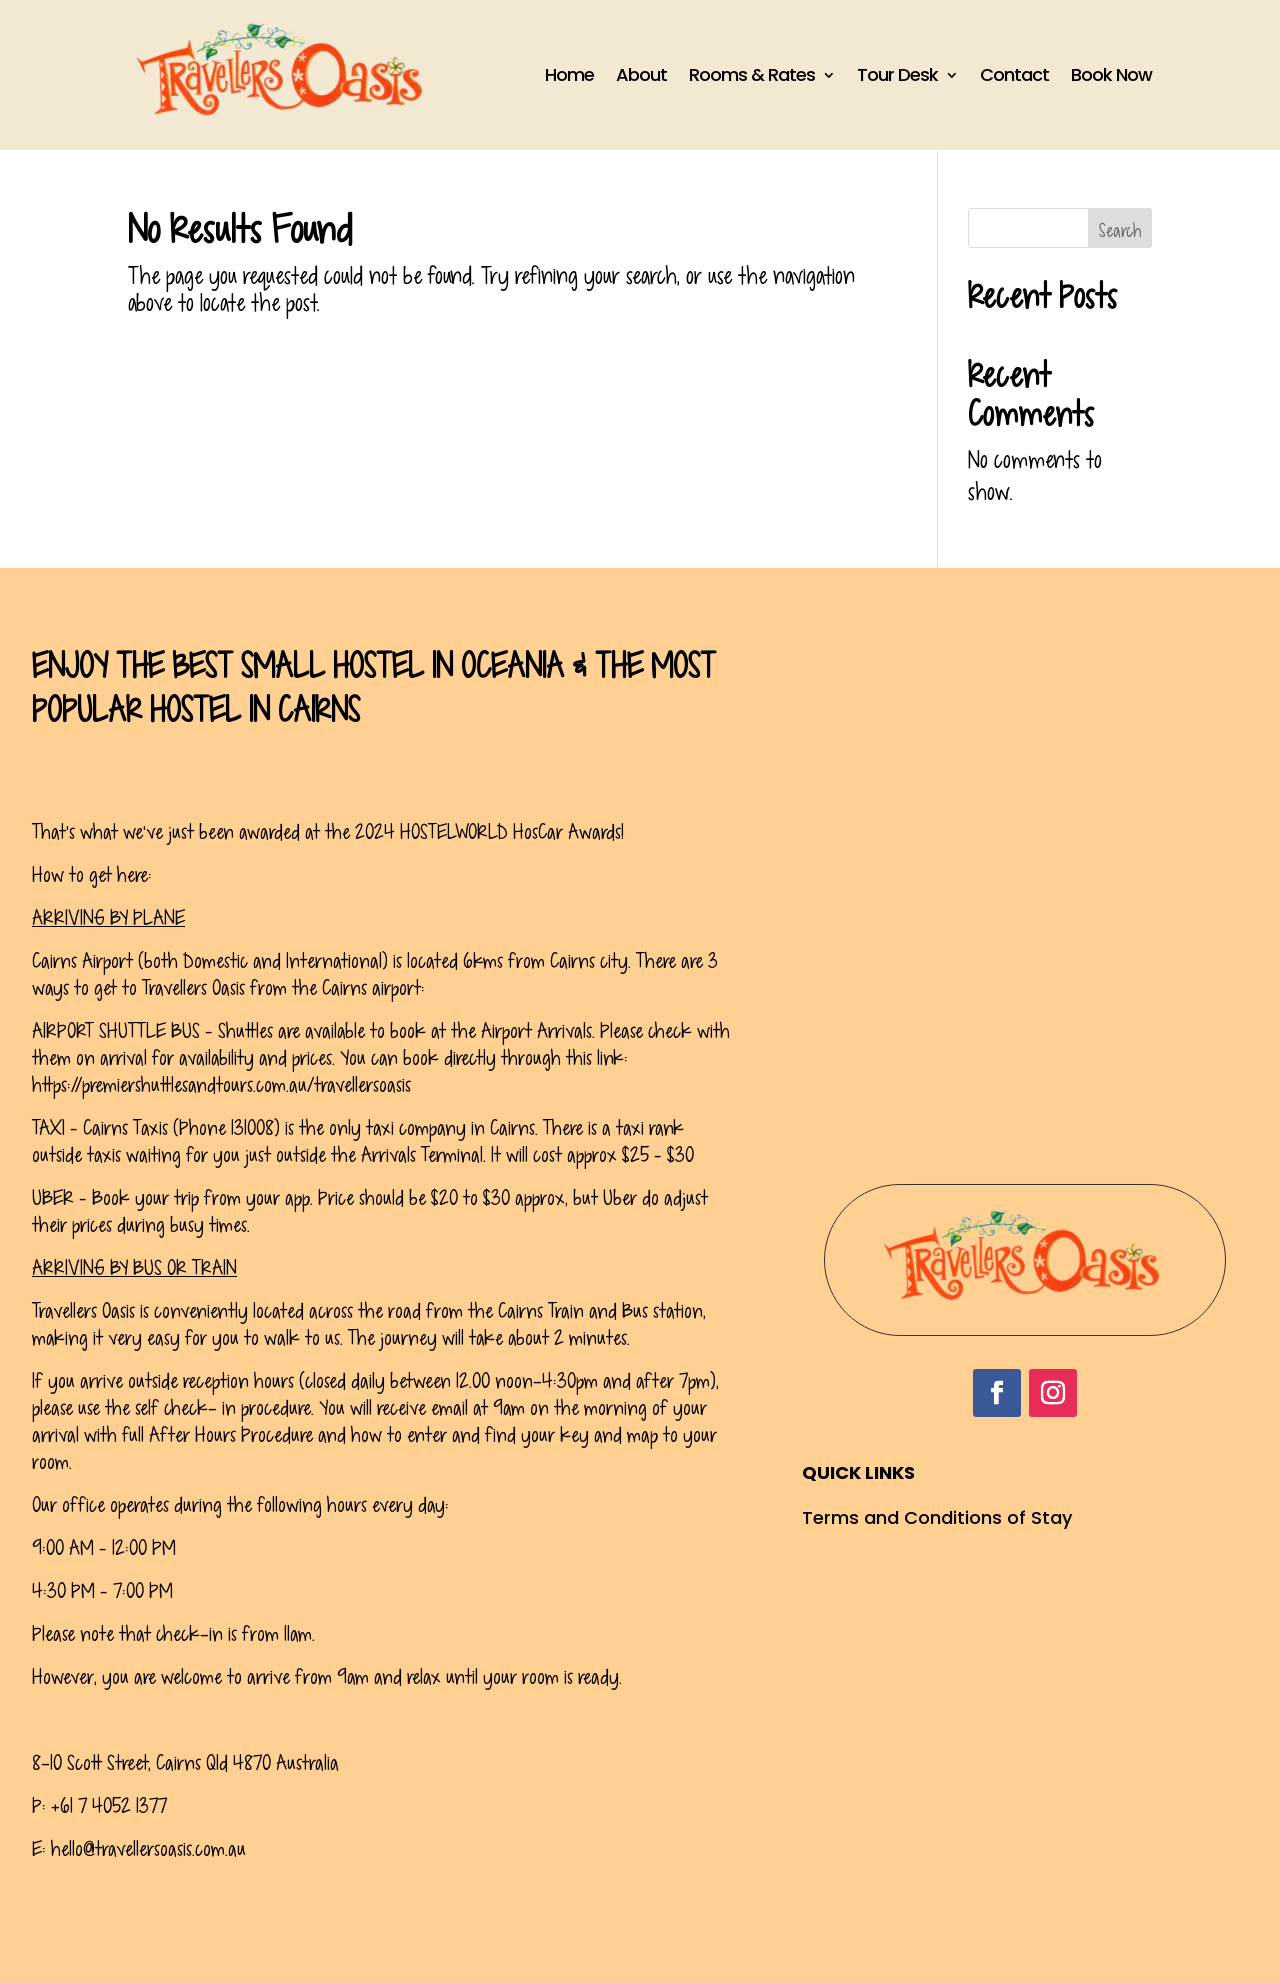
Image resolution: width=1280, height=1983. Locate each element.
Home (569, 74)
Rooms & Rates (752, 74)
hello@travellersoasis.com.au (148, 1849)
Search (1120, 231)
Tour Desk (897, 74)
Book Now (1111, 74)
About (641, 74)
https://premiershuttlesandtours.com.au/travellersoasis (221, 1085)
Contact (1014, 74)
